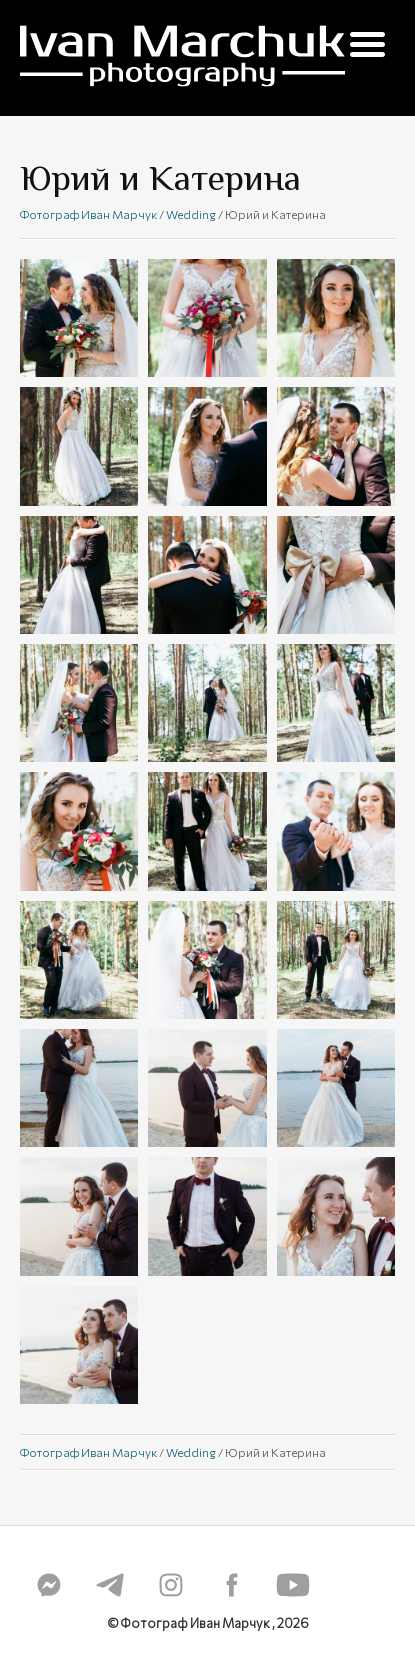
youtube (293, 1585)
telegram (110, 1585)
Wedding (191, 214)
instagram (171, 1585)
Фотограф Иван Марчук (88, 214)
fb (232, 1585)
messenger (49, 1585)
